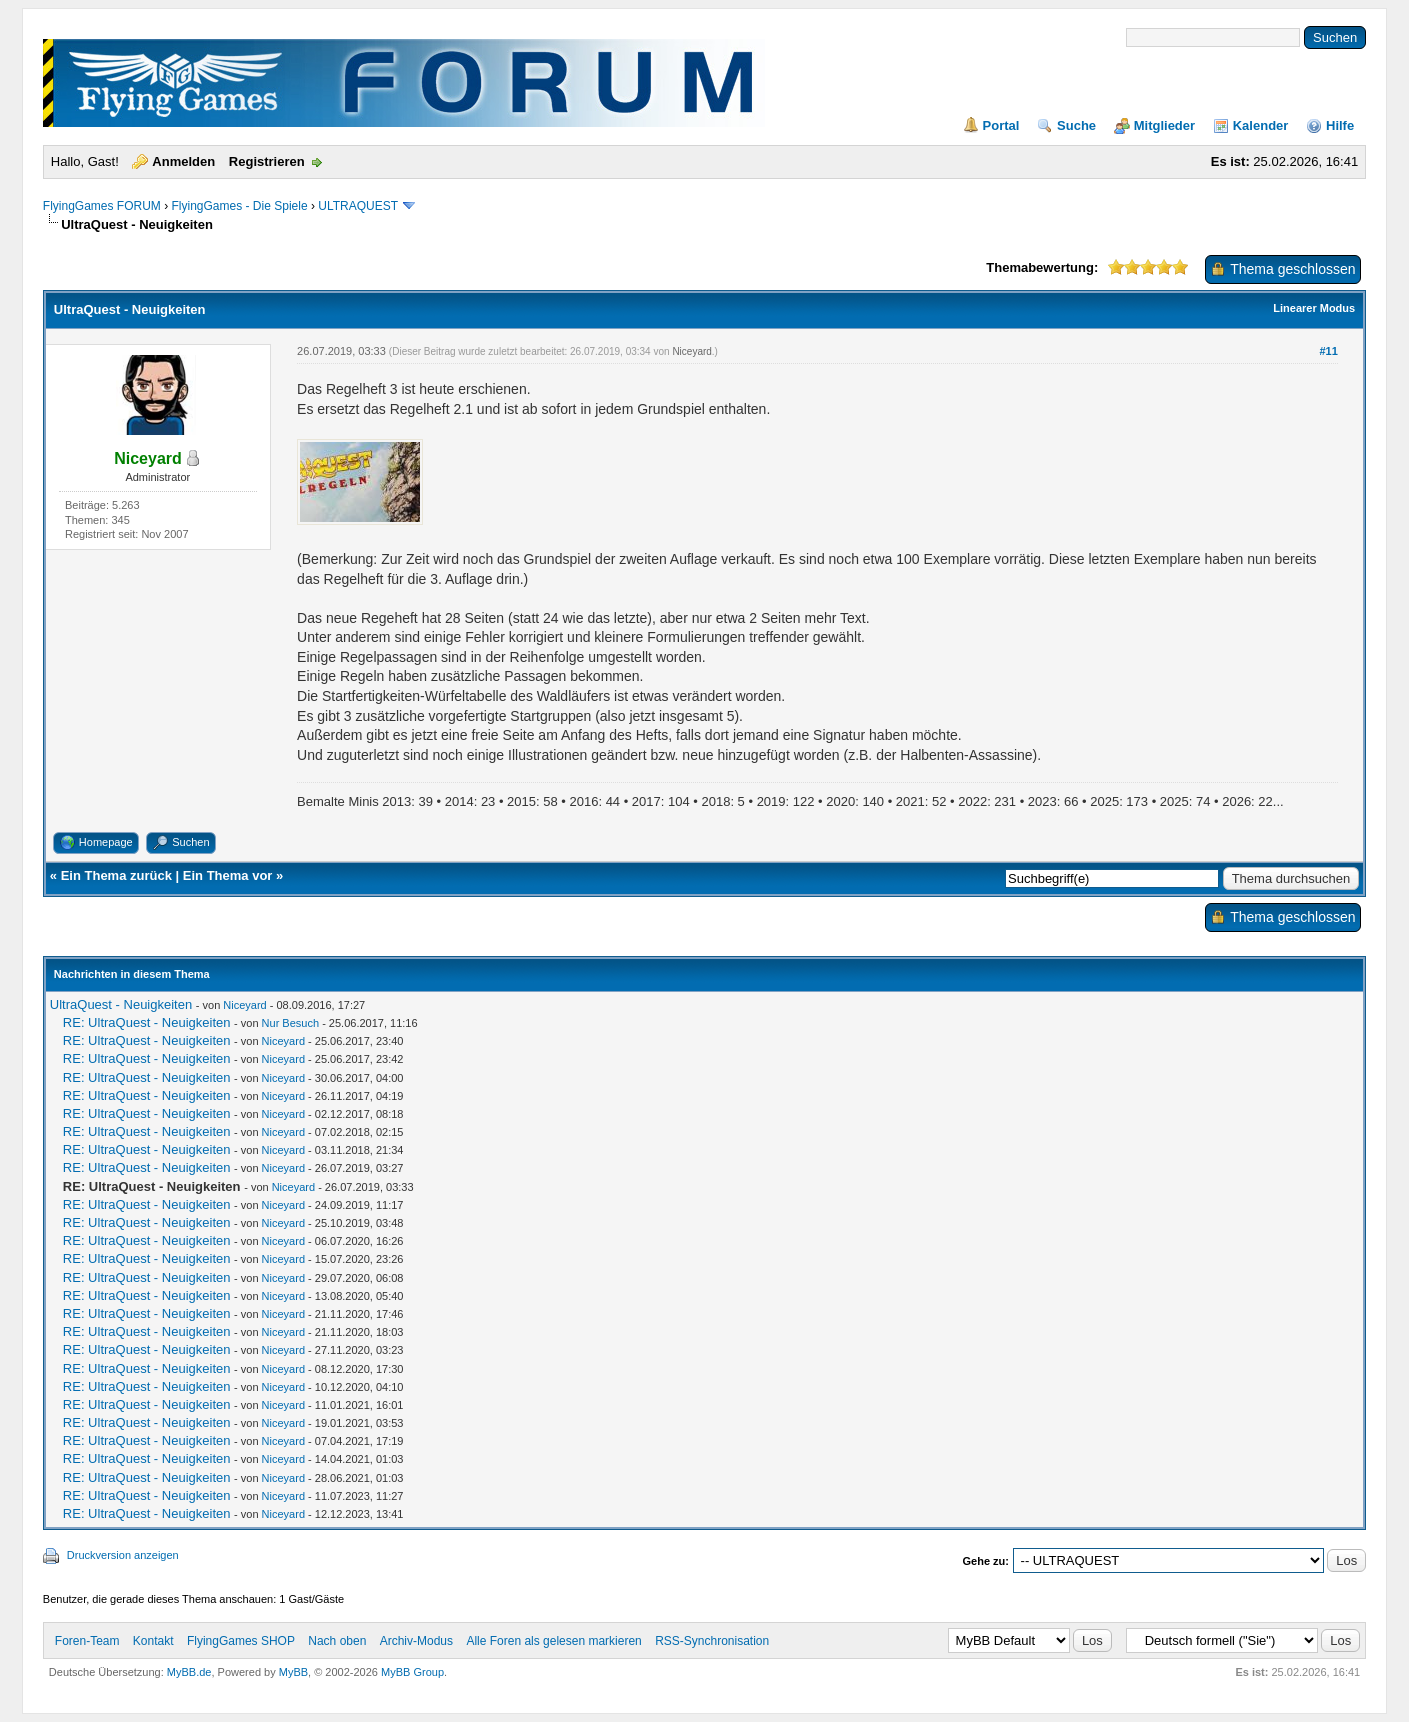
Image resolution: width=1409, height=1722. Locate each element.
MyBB (293, 1672)
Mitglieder (1164, 125)
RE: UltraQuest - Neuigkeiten (147, 1022)
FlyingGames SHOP (241, 1641)
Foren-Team (87, 1641)
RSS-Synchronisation (712, 1641)
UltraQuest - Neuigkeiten (121, 1004)
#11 (1328, 351)
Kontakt (153, 1641)
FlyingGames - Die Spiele (240, 206)
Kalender (1261, 125)
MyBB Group (412, 1672)
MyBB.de (189, 1672)
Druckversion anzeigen (123, 1555)
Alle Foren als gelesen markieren (553, 1641)
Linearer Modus (1314, 308)
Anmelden (183, 161)
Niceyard (691, 351)
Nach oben (337, 1641)
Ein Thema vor (228, 875)
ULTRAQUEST (358, 206)
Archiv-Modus (416, 1641)
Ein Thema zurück (116, 875)
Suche (1076, 125)
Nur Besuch (290, 1023)
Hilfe (1340, 125)
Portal (1001, 125)
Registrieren (267, 161)
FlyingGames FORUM (102, 206)
